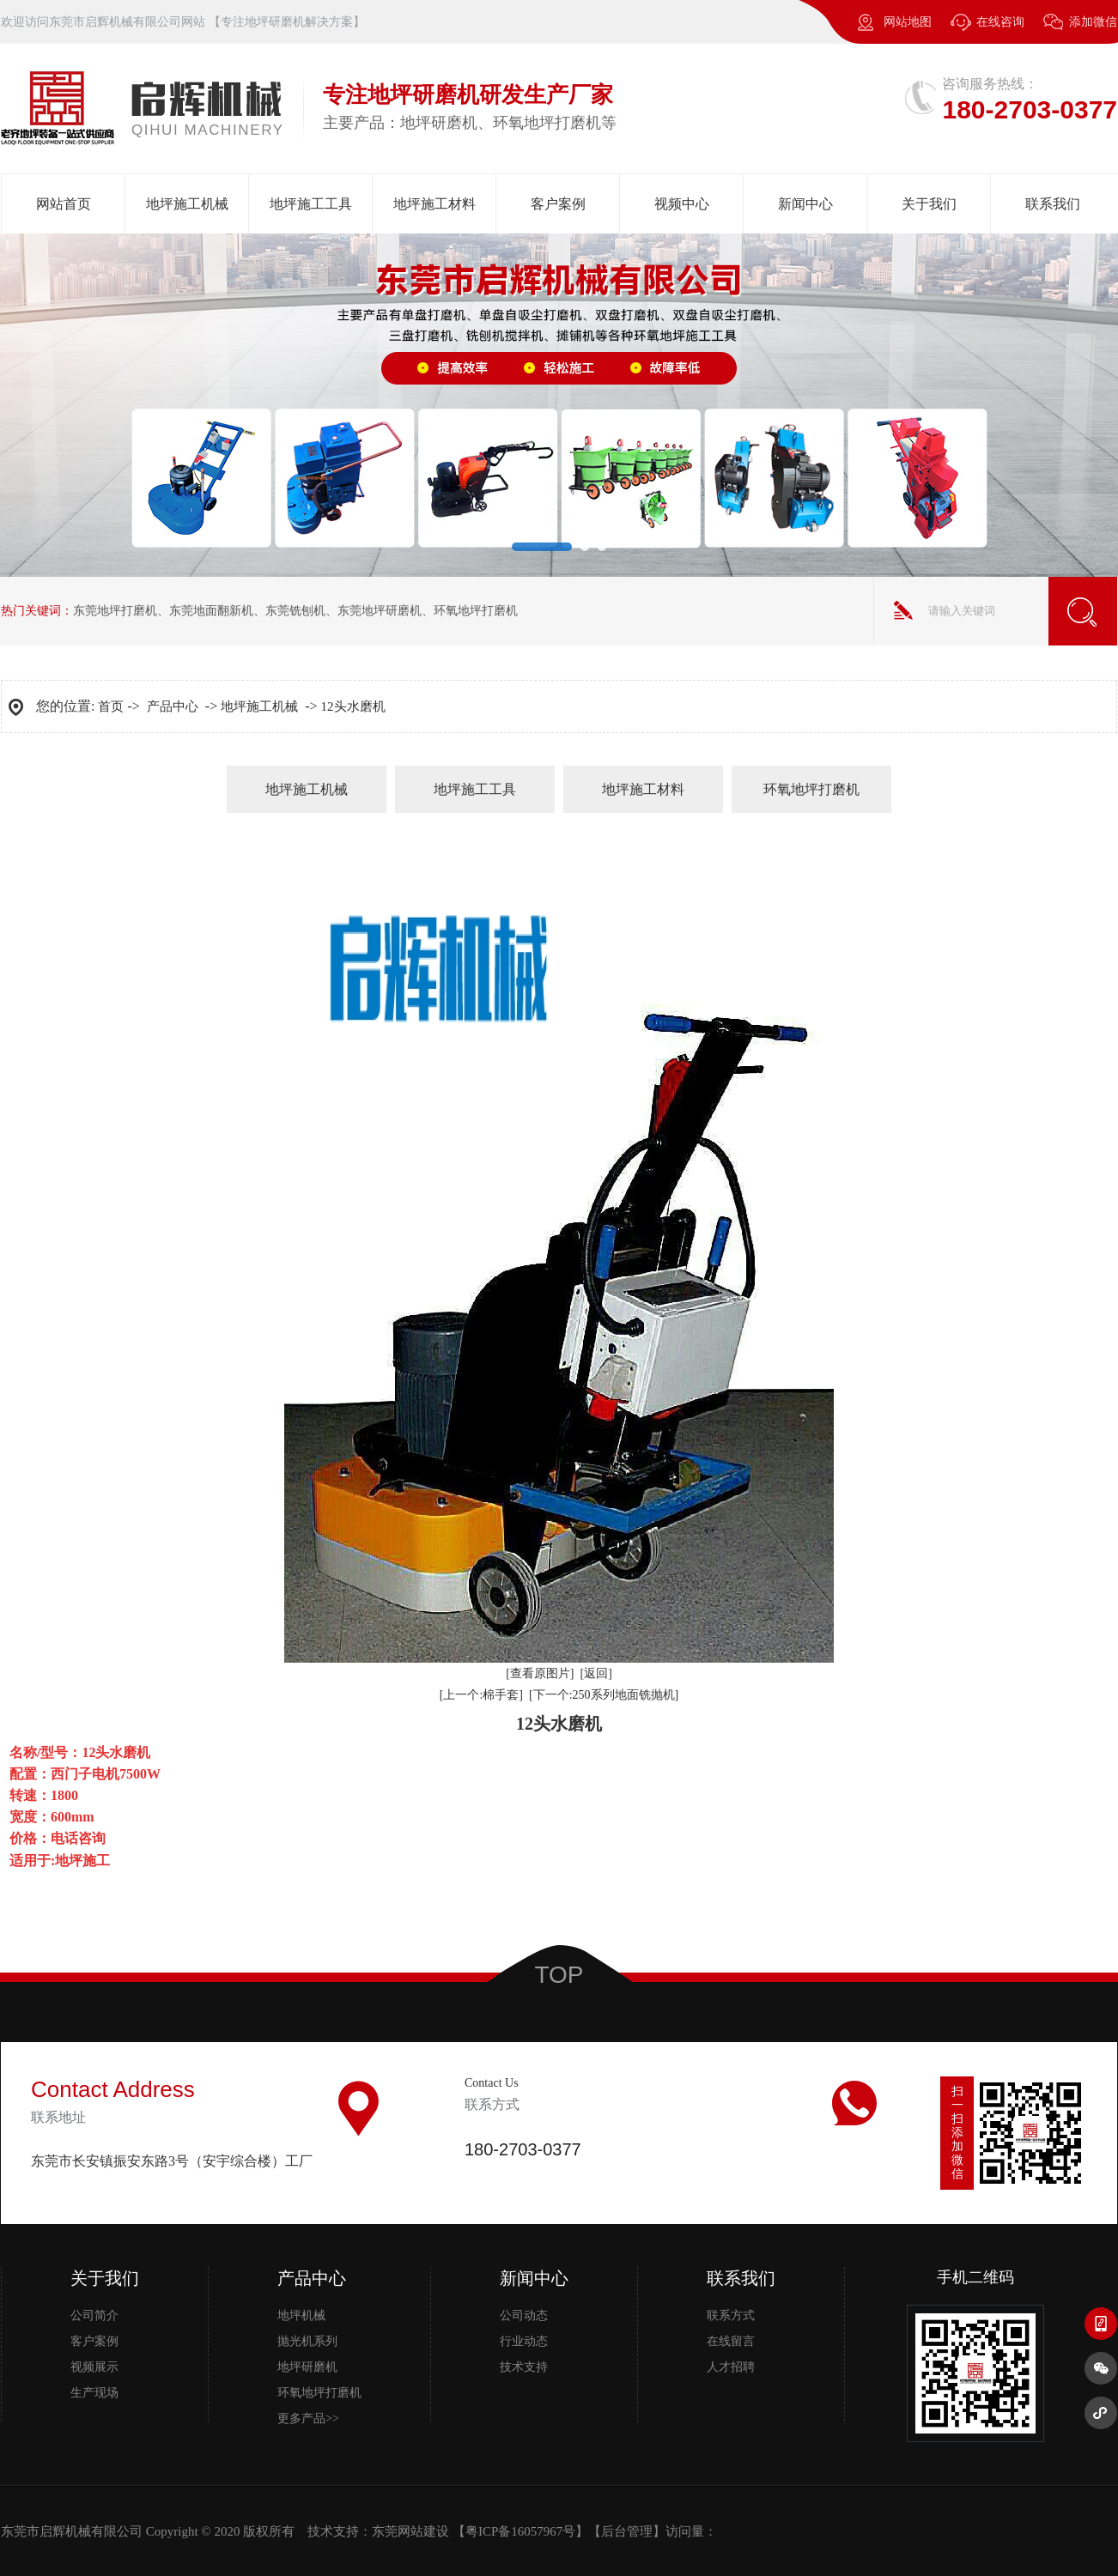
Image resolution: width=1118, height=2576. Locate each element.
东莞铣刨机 (295, 610)
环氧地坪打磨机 (476, 610)
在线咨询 (1000, 21)
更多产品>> (308, 2418)
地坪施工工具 (311, 204)
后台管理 (627, 2531)
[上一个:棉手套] (481, 1694)
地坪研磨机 (307, 2367)
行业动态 (524, 2341)
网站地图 (908, 21)
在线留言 (731, 2341)
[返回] (596, 1673)
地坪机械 (301, 2315)
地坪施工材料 (434, 204)
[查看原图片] (540, 1673)
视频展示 (94, 2367)
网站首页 (63, 204)
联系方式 (731, 2315)
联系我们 (1052, 204)
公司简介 (94, 2315)
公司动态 (524, 2315)
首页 (111, 706)
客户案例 (558, 204)
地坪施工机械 (187, 204)
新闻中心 (805, 204)
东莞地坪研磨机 (379, 610)
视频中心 (681, 204)
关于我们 (929, 204)
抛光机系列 (307, 2341)
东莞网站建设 (410, 2531)
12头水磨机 (353, 706)
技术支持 (524, 2367)
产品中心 (172, 706)
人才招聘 (731, 2367)
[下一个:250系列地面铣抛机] (603, 1694)
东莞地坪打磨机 (115, 610)
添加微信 (1080, 29)
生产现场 (94, 2392)
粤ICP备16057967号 (520, 2531)
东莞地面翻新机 (211, 610)
